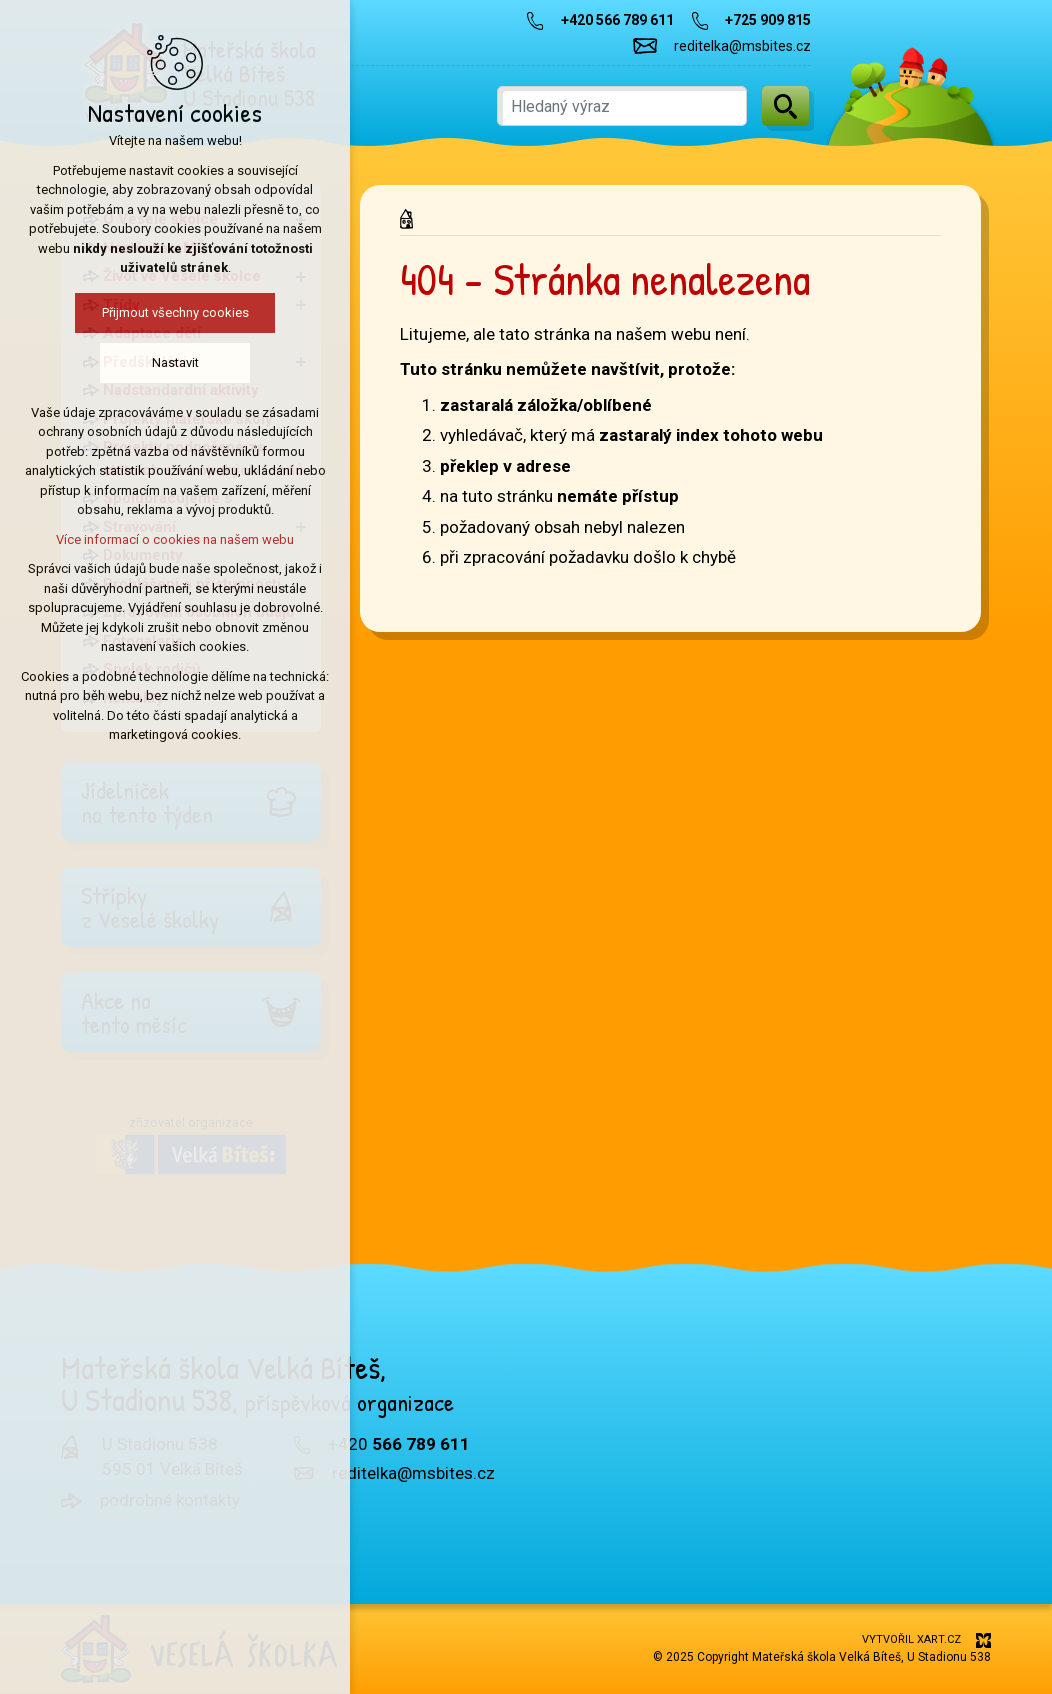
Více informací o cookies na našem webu (132, 539)
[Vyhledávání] (785, 106)
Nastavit (132, 362)
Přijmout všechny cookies (132, 312)
